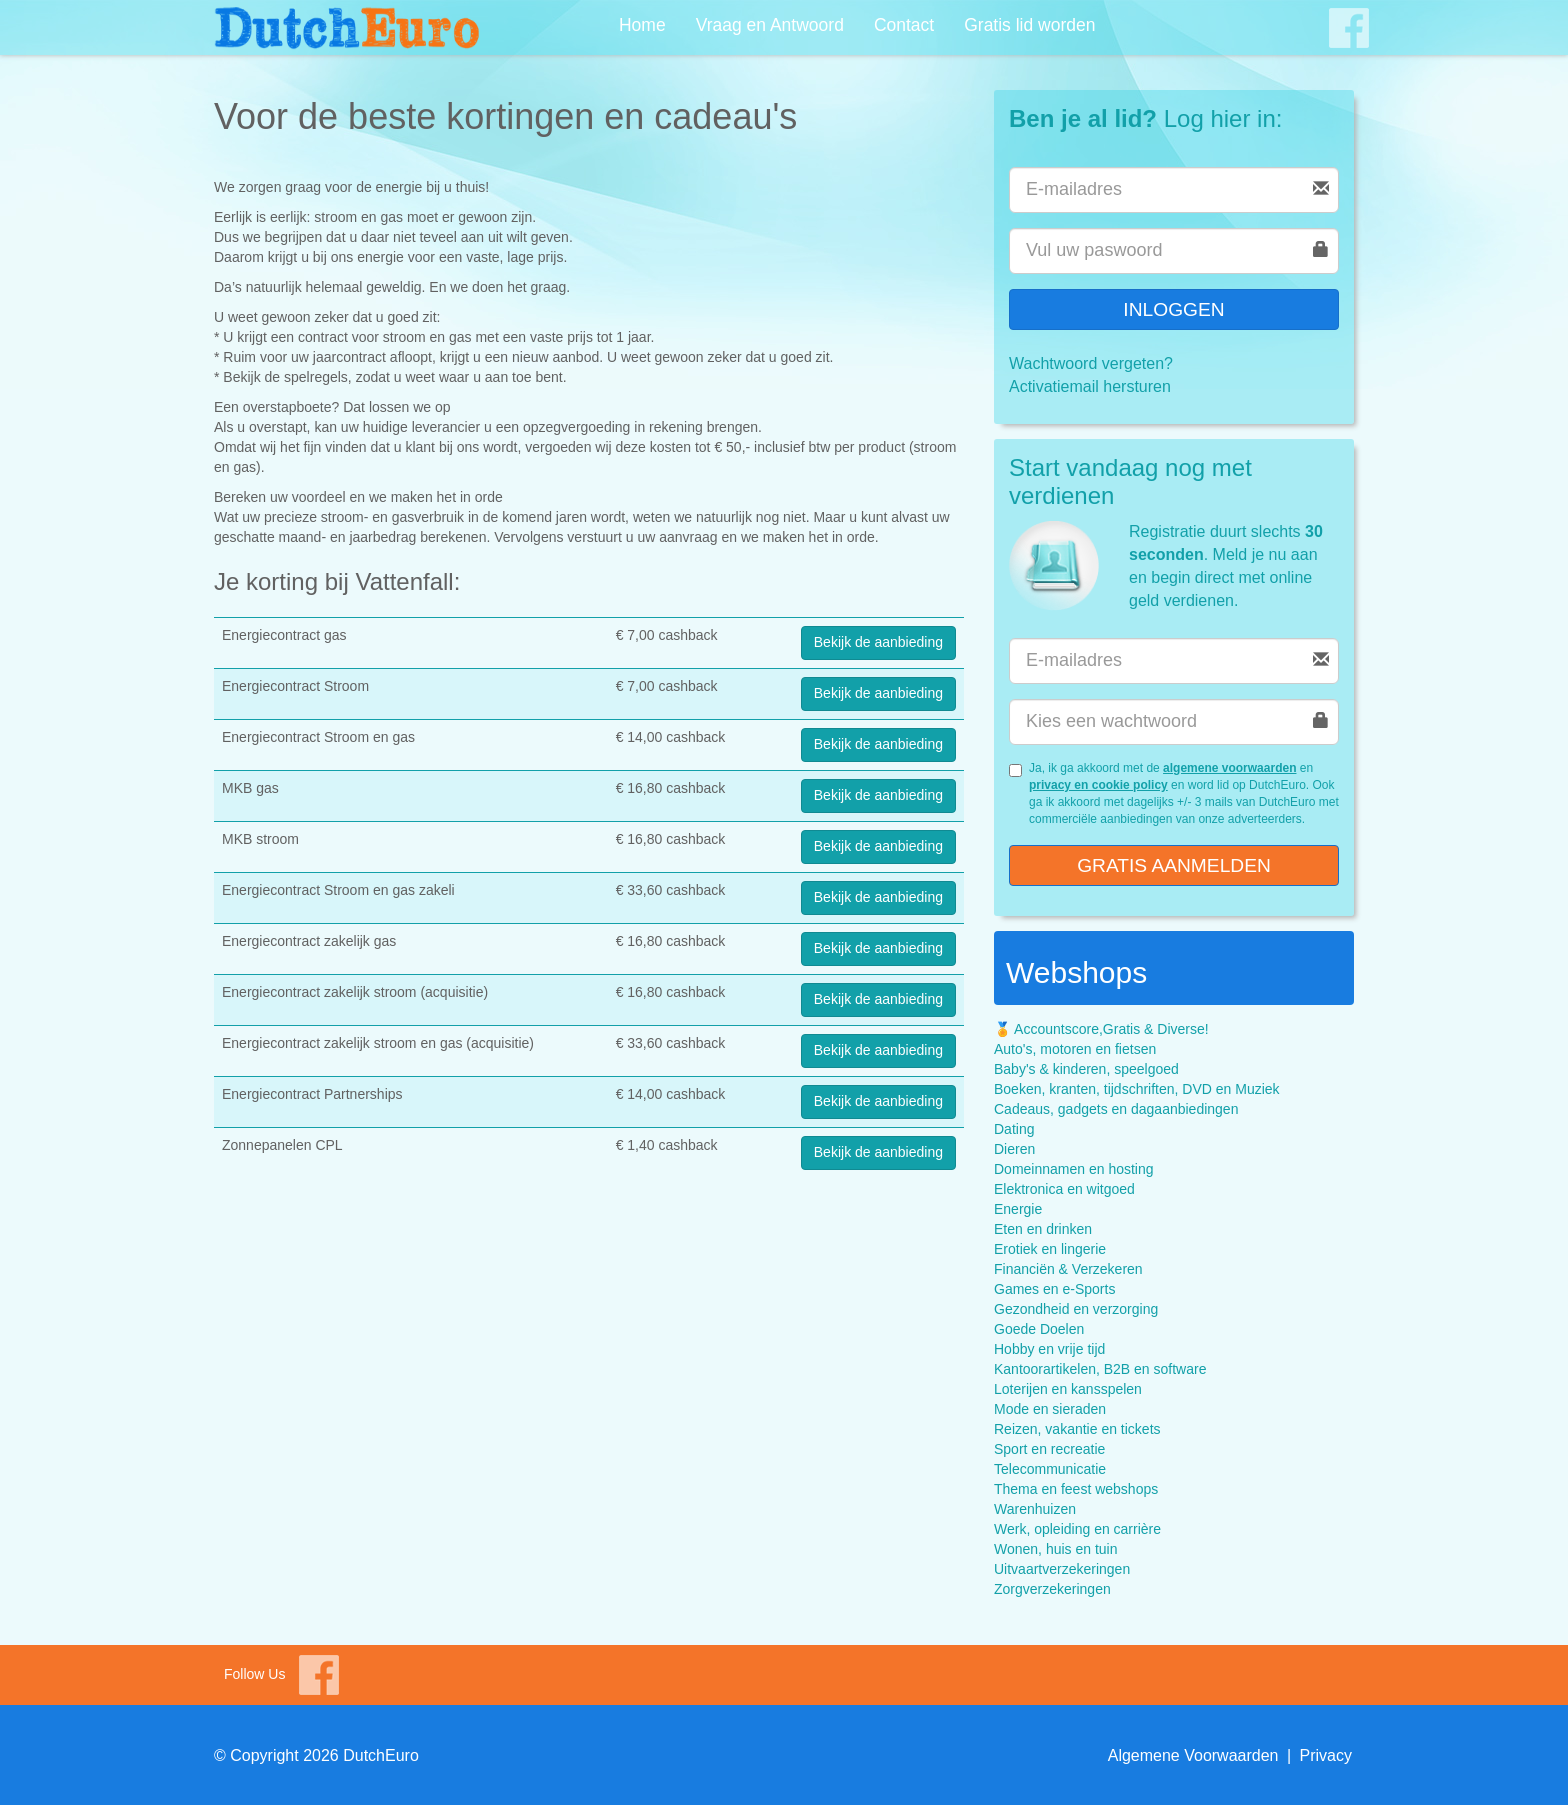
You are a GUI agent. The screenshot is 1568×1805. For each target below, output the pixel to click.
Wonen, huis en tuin (1056, 1549)
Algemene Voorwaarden (1193, 1755)
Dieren (1014, 1149)
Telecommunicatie (1050, 1469)
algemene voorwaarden (1229, 768)
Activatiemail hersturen (1090, 386)
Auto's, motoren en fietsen (1075, 1049)
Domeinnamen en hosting (1074, 1169)
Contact (904, 25)
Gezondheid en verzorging (1076, 1309)
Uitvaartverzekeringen (1062, 1569)
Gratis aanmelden (1174, 865)
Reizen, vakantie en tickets (1077, 1429)
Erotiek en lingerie (1050, 1249)
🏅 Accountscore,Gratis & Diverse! (1101, 1029)
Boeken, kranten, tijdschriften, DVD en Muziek (1137, 1089)
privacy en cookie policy (1098, 785)
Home (642, 25)
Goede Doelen (1039, 1329)
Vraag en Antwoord (770, 25)
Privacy (1326, 1755)
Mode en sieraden (1050, 1409)
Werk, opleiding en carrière (1077, 1529)
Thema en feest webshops (1076, 1489)
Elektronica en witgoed (1064, 1189)
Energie (1018, 1209)
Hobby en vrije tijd (1049, 1349)
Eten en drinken (1043, 1229)
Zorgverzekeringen (1052, 1589)
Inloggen (1173, 309)
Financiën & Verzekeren (1068, 1269)
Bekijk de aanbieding (878, 642)
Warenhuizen (1035, 1509)
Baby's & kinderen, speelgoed (1086, 1069)
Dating (1014, 1129)
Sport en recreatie (1049, 1449)
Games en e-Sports (1054, 1289)
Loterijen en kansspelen (1068, 1389)
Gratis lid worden (1029, 25)
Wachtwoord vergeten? (1091, 363)
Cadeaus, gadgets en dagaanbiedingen (1116, 1109)
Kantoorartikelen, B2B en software (1100, 1369)
